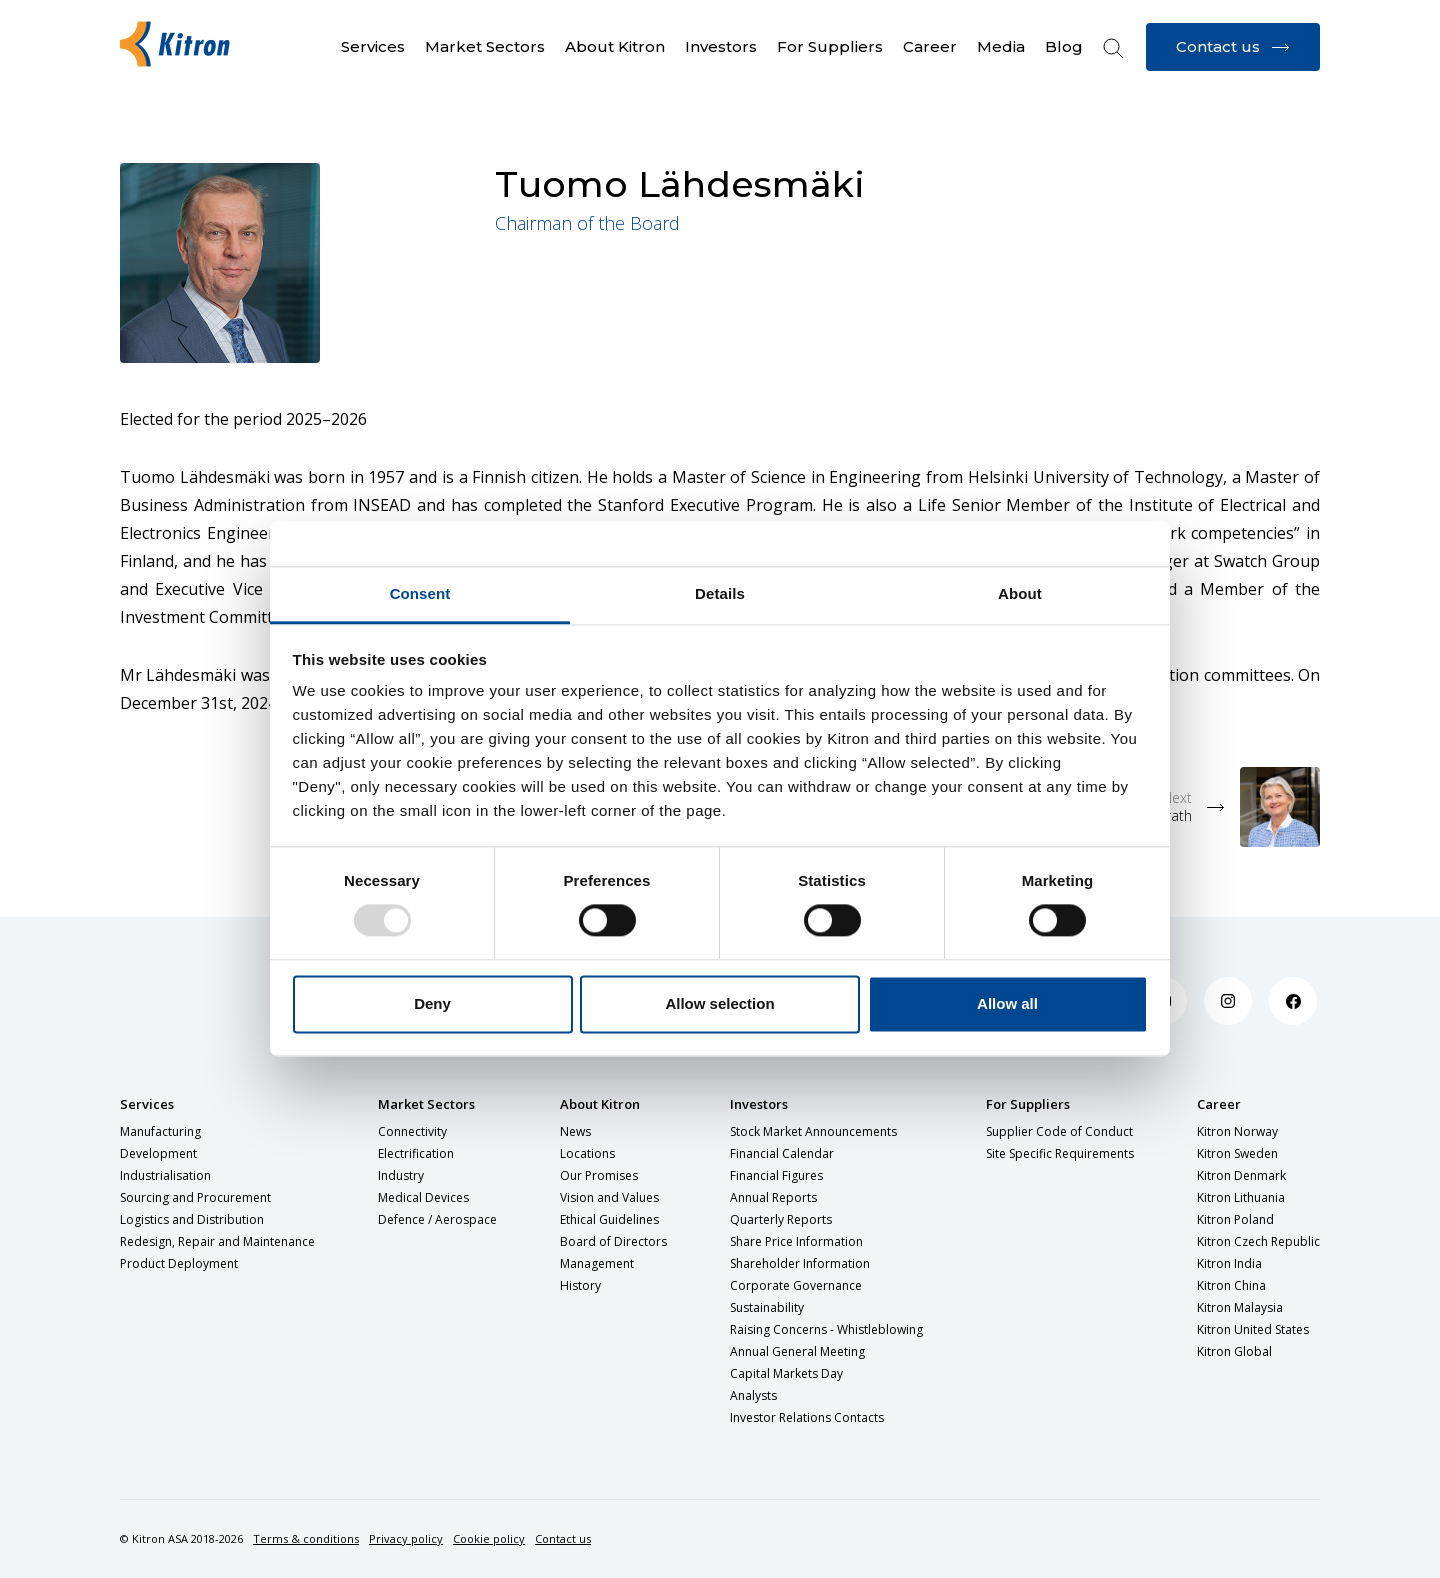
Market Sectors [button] (485, 46)
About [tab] (1020, 593)
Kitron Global (1234, 1351)
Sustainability (767, 1307)
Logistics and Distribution (192, 1219)
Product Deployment (179, 1263)
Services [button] (373, 46)
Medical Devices (423, 1197)
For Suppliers (1028, 1104)
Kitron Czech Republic (1258, 1241)
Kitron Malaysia (1240, 1307)
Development (158, 1153)
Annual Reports (773, 1197)
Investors (759, 1104)
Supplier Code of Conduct (1059, 1131)
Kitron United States (1253, 1329)
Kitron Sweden (1237, 1153)
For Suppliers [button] (830, 46)
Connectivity (412, 1131)
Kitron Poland (1235, 1219)
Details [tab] (720, 593)
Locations (587, 1153)
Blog (1064, 46)
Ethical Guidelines (609, 1219)
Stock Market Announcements (813, 1131)
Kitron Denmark (1241, 1175)
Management (597, 1263)
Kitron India (1229, 1263)
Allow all (1007, 1003)
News (575, 1131)
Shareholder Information (800, 1263)
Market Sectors (426, 1104)
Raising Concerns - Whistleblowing (826, 1329)
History (580, 1285)
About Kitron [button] (615, 46)
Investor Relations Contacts (807, 1417)
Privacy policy (406, 1538)
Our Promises (599, 1175)
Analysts (753, 1395)
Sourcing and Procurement (195, 1197)
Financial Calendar (782, 1153)
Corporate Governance (796, 1285)
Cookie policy (489, 1538)
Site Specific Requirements (1060, 1153)
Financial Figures (776, 1175)
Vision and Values (609, 1197)
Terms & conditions (306, 1538)
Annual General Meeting (797, 1351)
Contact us (563, 1538)
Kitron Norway (1237, 1131)
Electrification (416, 1153)
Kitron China (1231, 1285)
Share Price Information (796, 1241)
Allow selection (719, 1003)
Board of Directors (613, 1241)
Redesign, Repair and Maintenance (217, 1241)
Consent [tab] (420, 593)
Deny (432, 1003)
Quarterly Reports (781, 1219)
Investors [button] (721, 46)
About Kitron (600, 1104)
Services (147, 1104)
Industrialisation (165, 1175)
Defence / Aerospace (437, 1219)
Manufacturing (160, 1131)
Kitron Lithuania (1241, 1197)
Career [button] (930, 46)
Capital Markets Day (786, 1373)
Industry (401, 1175)
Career (1219, 1104)
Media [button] (1001, 46)
